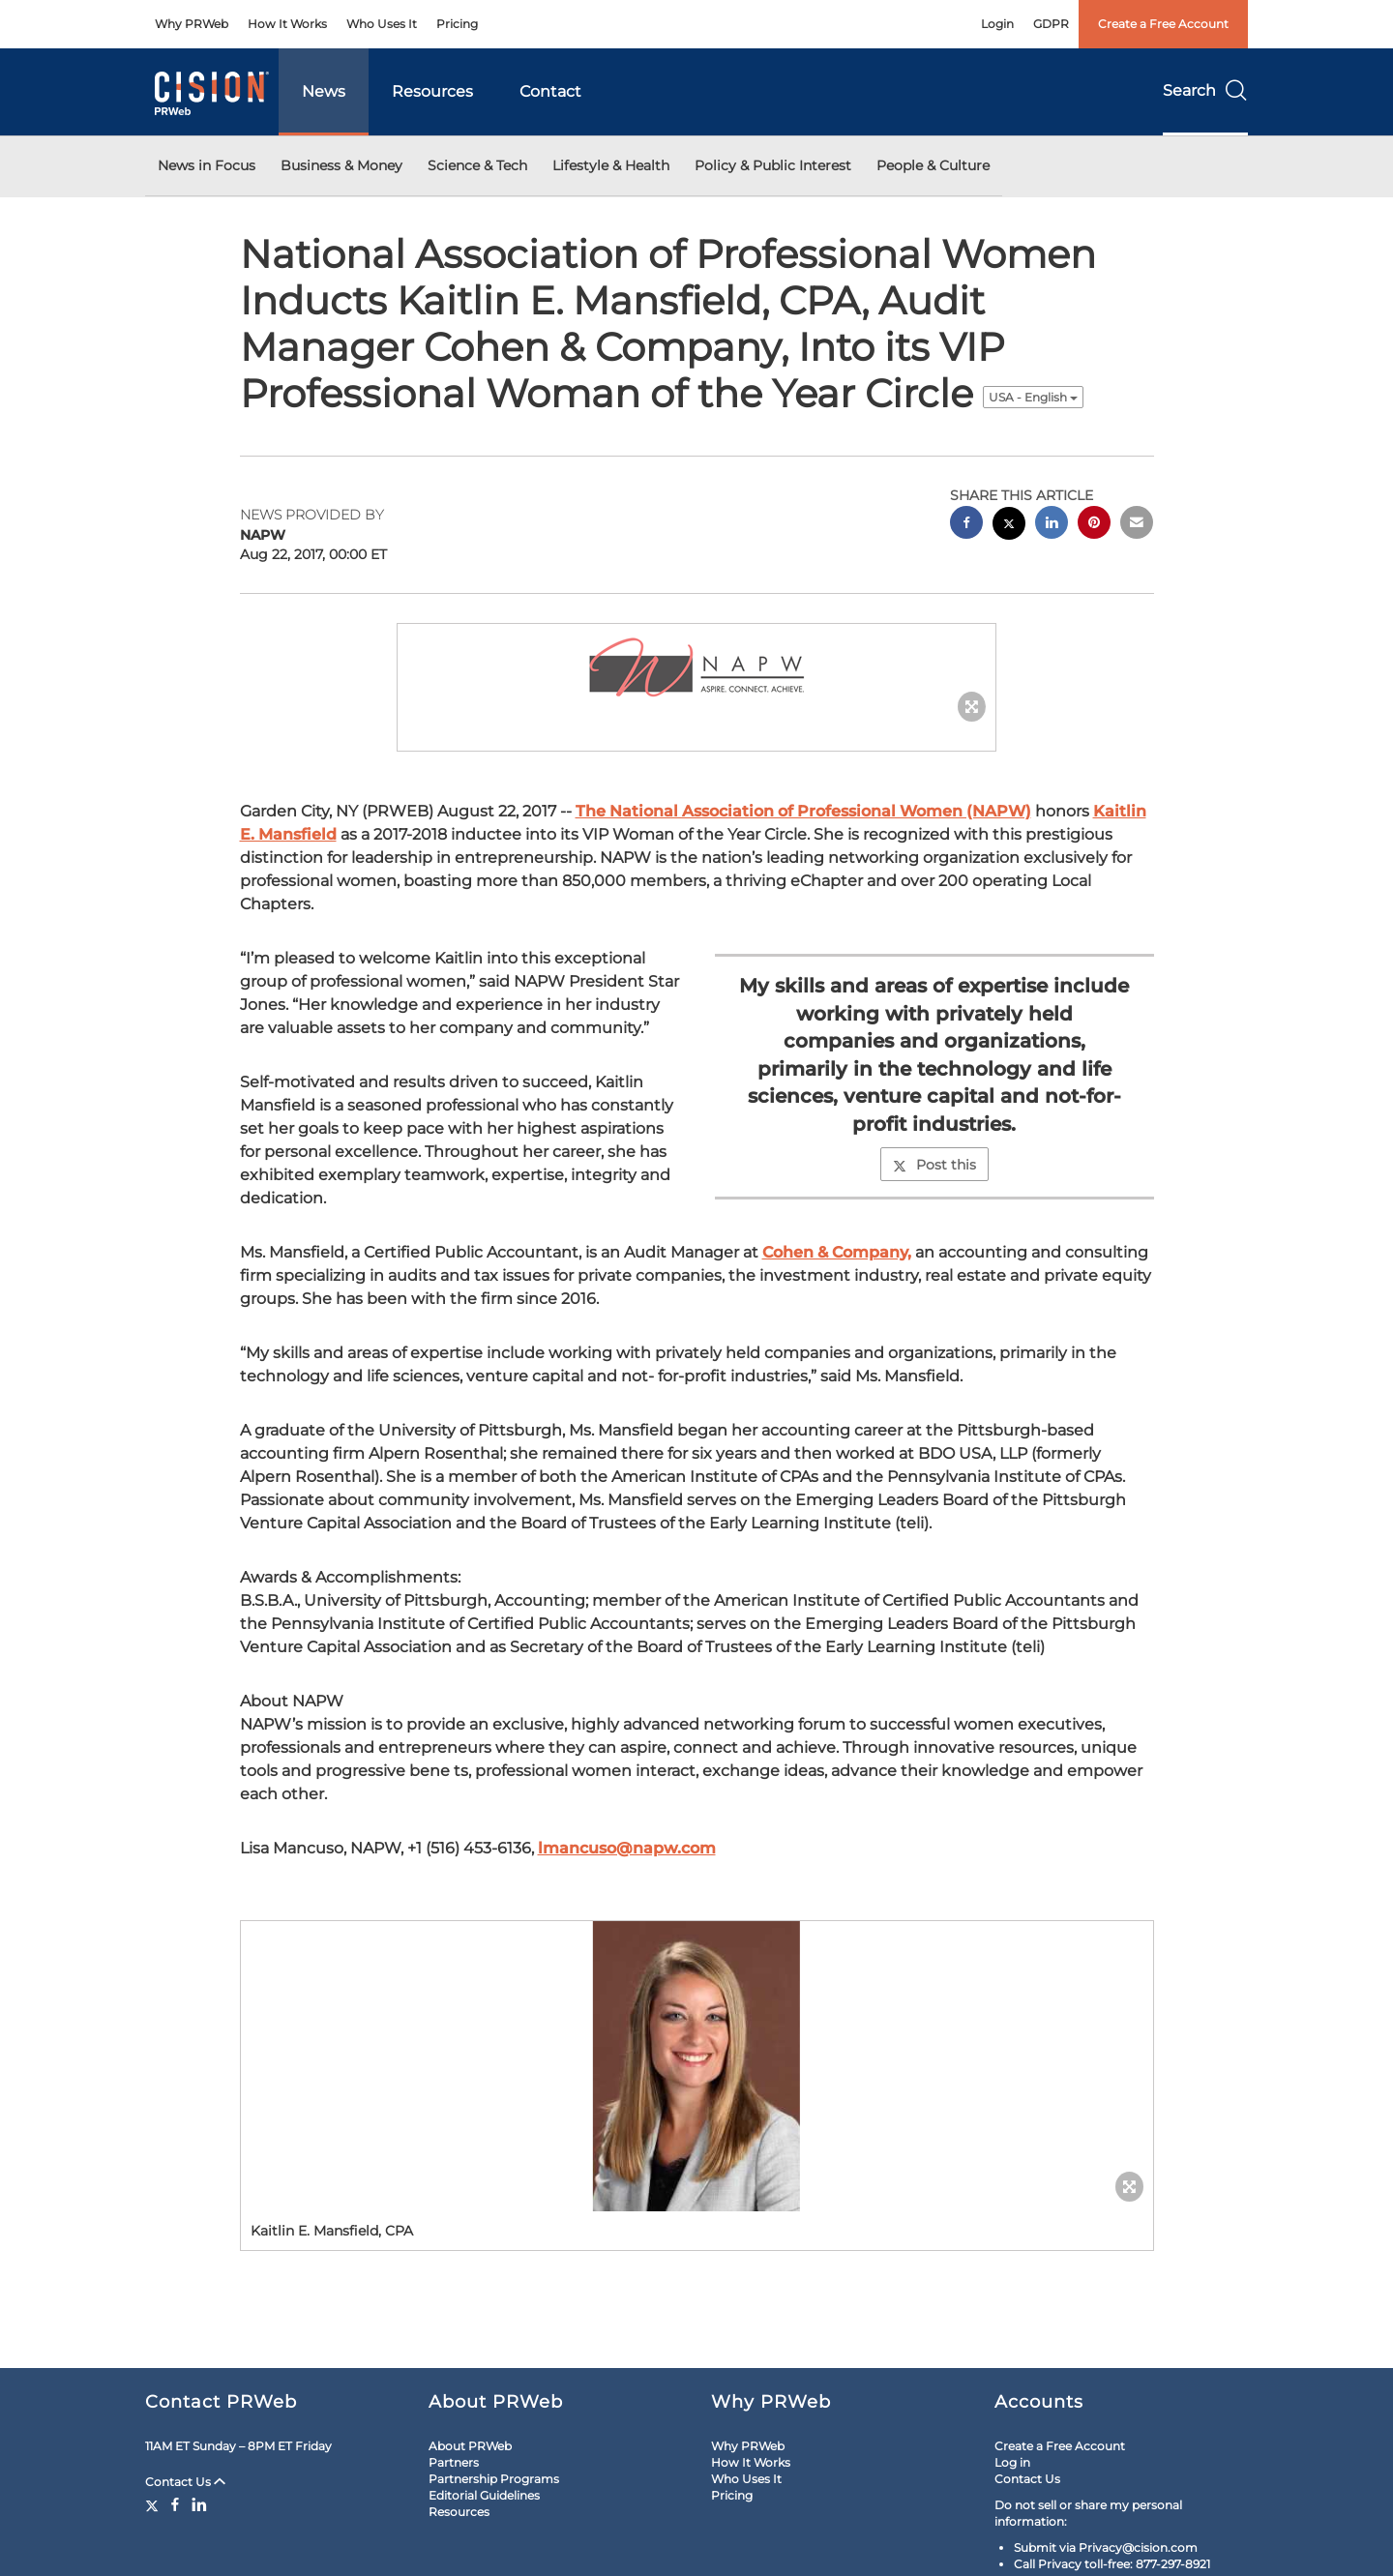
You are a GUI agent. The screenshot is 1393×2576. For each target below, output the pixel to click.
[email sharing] (1136, 525)
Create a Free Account (1163, 23)
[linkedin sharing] (1051, 525)
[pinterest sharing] (1094, 525)
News (323, 91)
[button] (696, 668)
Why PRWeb (191, 23)
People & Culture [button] (933, 165)
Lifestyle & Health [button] (610, 165)
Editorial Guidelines (484, 2495)
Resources (432, 91)
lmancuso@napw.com (627, 1848)
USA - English (1033, 397)
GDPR (1051, 23)
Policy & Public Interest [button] (773, 165)
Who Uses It (381, 23)
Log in (1012, 2462)
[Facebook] (175, 2504)
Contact (550, 91)
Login (997, 23)
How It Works (287, 23)
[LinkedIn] (199, 2504)
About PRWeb (470, 2446)
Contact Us (185, 2481)
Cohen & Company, (836, 1252)
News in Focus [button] (206, 165)
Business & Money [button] (341, 165)
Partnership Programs (494, 2479)
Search (1205, 90)
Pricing (457, 23)
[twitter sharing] (1009, 526)
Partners (454, 2462)
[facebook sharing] (966, 525)
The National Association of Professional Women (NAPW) (803, 811)
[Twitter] (154, 2504)
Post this (934, 1164)
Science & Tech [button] (477, 165)
